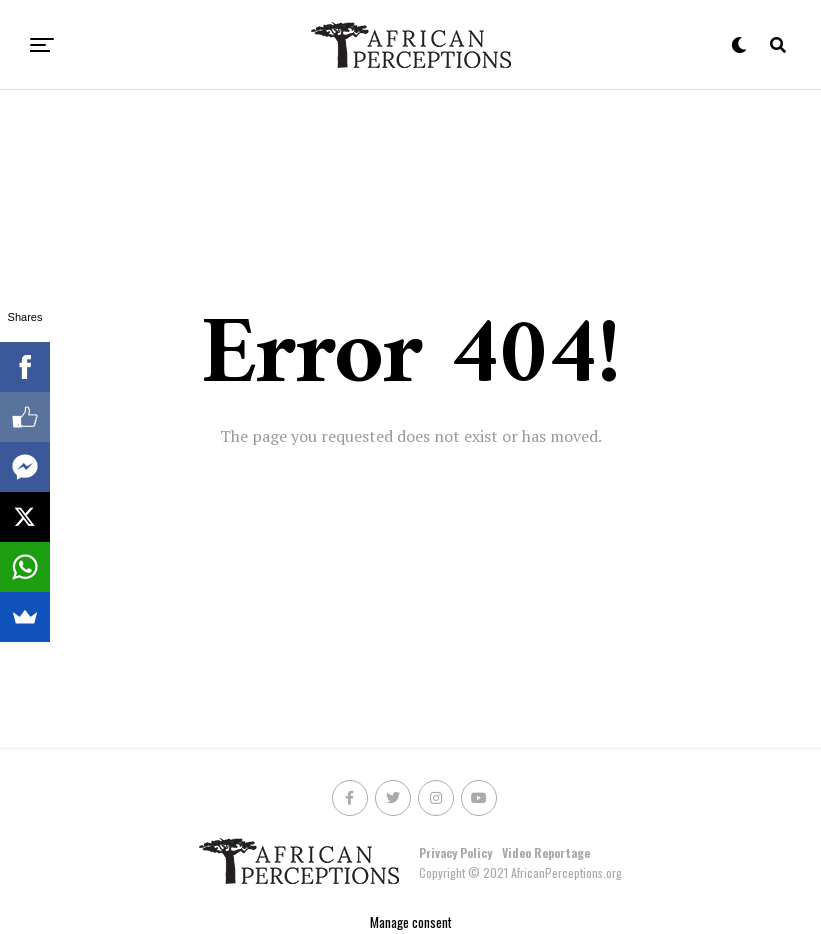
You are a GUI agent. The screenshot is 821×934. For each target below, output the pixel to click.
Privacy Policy (455, 852)
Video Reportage (546, 852)
